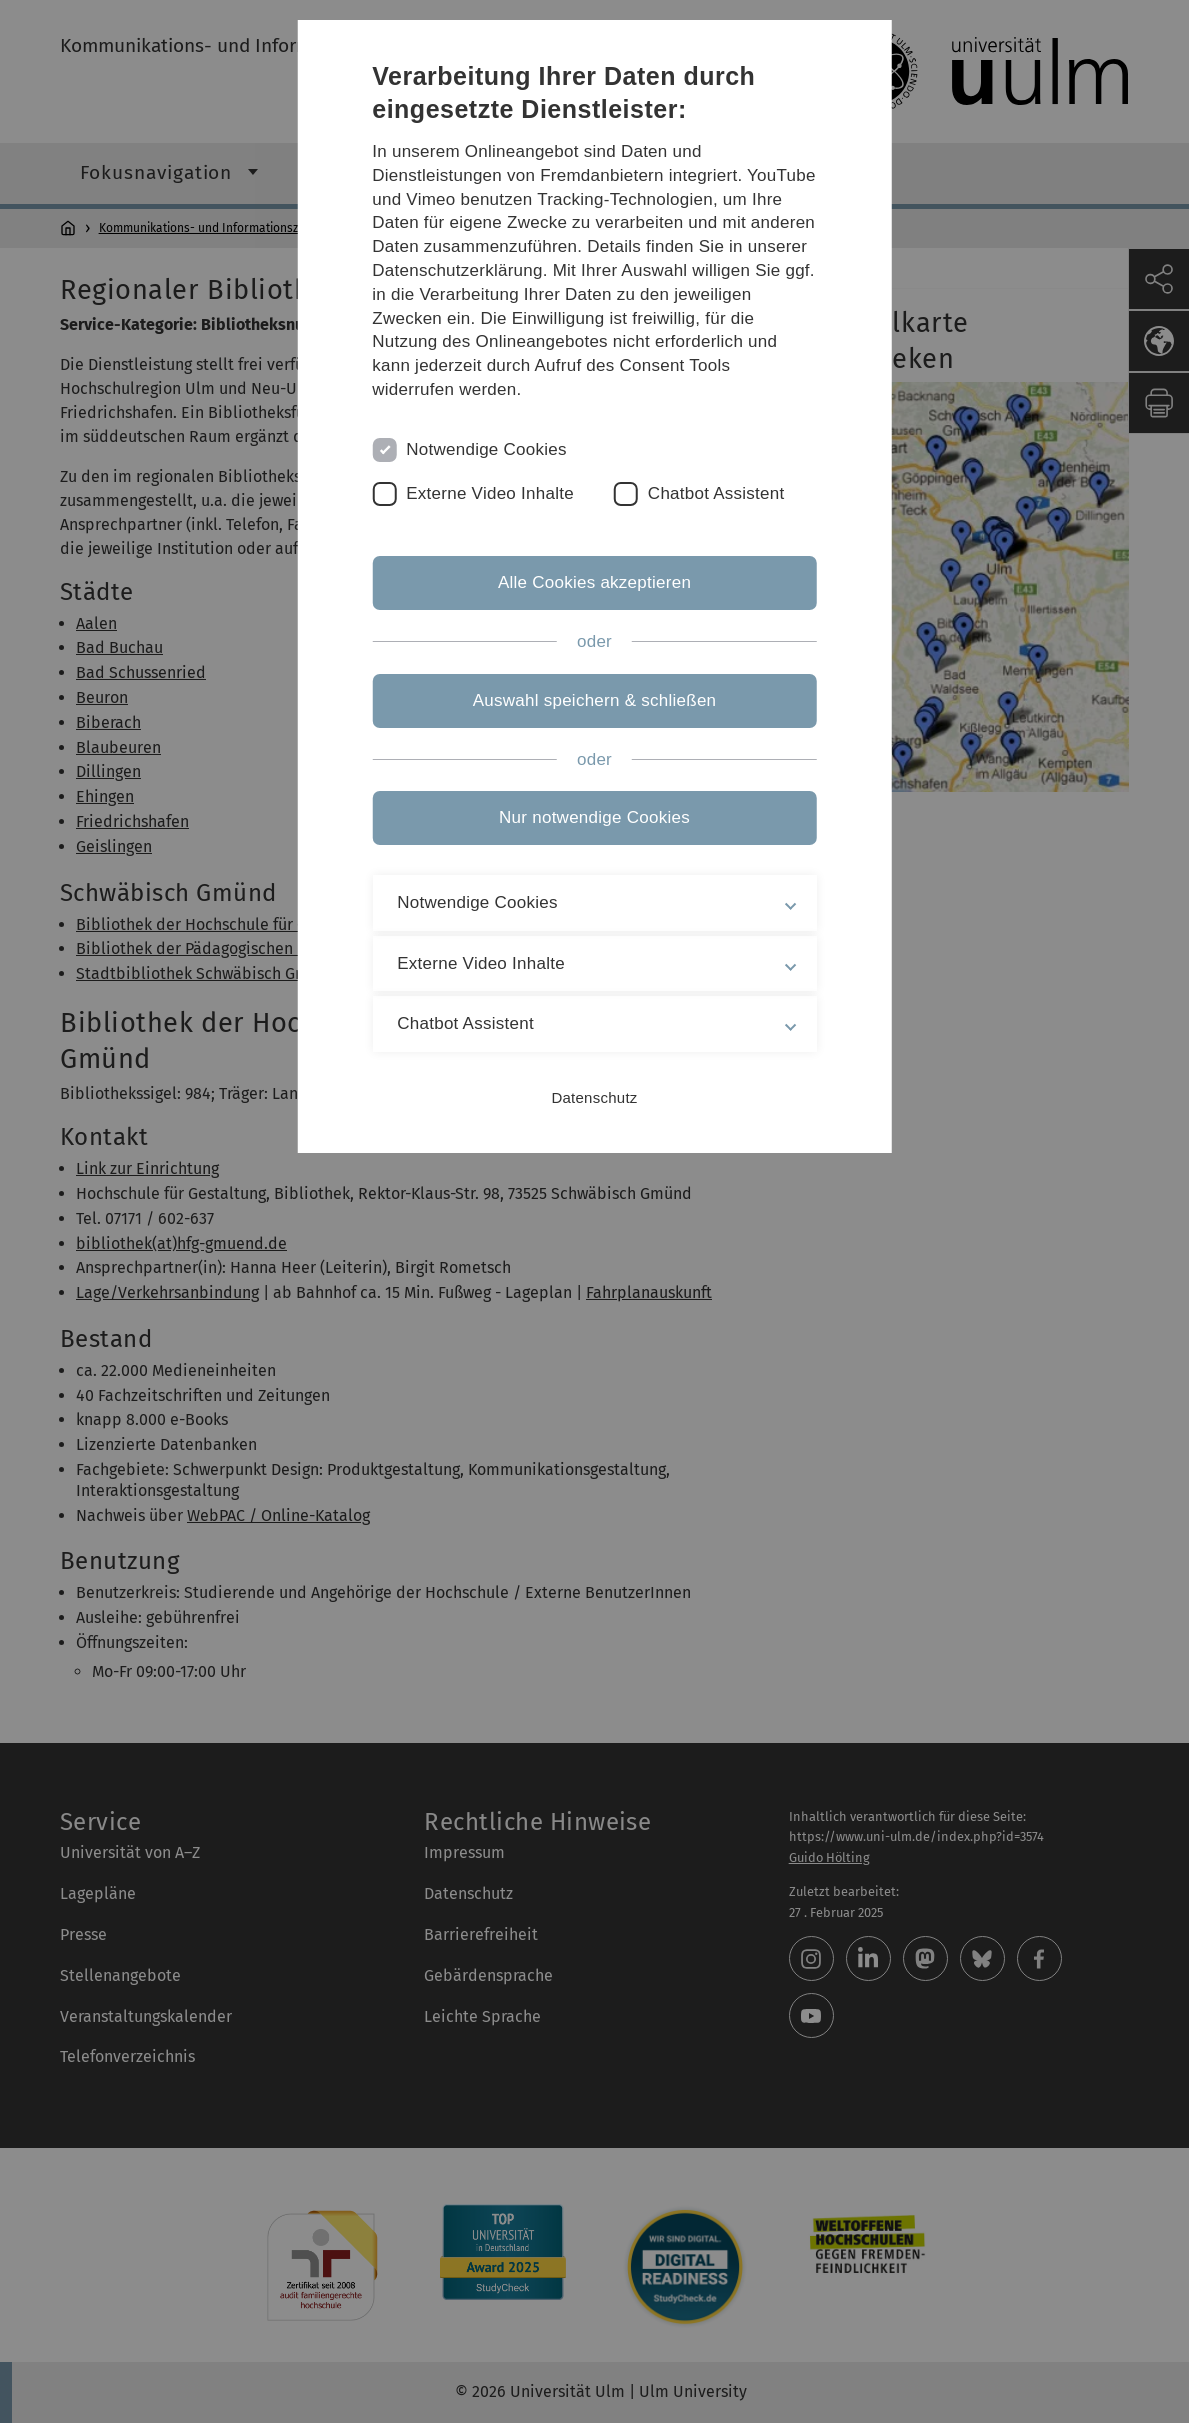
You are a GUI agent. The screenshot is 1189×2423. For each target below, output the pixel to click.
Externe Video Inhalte (490, 493)
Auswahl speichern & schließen (595, 700)
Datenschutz (594, 1097)
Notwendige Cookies (486, 449)
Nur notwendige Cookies (594, 817)
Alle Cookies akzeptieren (594, 582)
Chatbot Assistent (716, 493)
